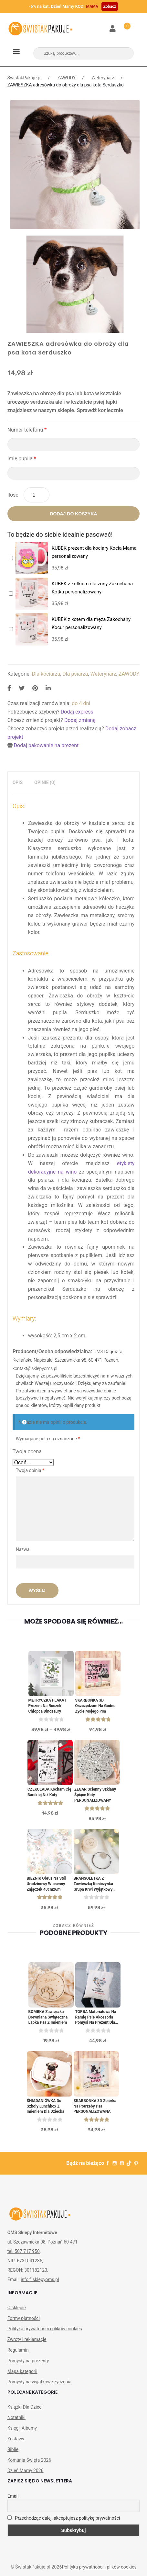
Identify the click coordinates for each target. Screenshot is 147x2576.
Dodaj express (77, 712)
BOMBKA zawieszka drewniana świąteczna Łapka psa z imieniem (48, 2017)
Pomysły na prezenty (28, 2360)
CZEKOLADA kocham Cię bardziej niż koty (49, 1792)
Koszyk (123, 24)
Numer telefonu (27, 430)
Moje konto (113, 29)
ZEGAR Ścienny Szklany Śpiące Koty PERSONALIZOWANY (95, 1795)
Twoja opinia (30, 1470)
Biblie (12, 2449)
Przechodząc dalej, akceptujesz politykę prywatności (63, 2518)
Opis (18, 782)
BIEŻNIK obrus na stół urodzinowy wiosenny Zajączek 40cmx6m (47, 1884)
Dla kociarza (46, 674)
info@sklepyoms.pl (40, 2279)
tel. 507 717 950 (23, 2251)
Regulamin (18, 2350)
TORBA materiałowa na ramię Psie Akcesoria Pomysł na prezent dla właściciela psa (95, 2017)
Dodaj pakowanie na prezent (46, 745)
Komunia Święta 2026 (29, 2460)
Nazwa (23, 1549)
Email (13, 2496)
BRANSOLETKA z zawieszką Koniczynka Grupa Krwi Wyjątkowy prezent (93, 1884)
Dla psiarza (75, 674)
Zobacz (109, 6)
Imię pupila (21, 459)
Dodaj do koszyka (73, 513)
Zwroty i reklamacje (27, 2339)
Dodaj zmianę (80, 720)
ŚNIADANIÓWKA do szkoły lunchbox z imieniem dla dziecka (45, 2106)
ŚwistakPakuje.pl (24, 77)
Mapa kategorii (22, 2371)
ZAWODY (67, 77)
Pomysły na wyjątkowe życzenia (39, 2381)
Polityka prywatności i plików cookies (44, 2328)
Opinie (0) (45, 782)
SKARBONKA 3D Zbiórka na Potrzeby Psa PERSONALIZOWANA (95, 2106)
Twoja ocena (27, 1451)
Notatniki (16, 2417)
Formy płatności (23, 2318)
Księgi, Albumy (22, 2428)
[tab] (18, 782)
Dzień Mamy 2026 (25, 2470)
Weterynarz (102, 77)
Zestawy (15, 2438)
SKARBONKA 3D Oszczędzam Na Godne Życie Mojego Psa (95, 1706)
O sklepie (16, 2307)
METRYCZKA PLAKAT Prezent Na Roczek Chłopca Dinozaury (47, 1706)
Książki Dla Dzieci (25, 2407)
